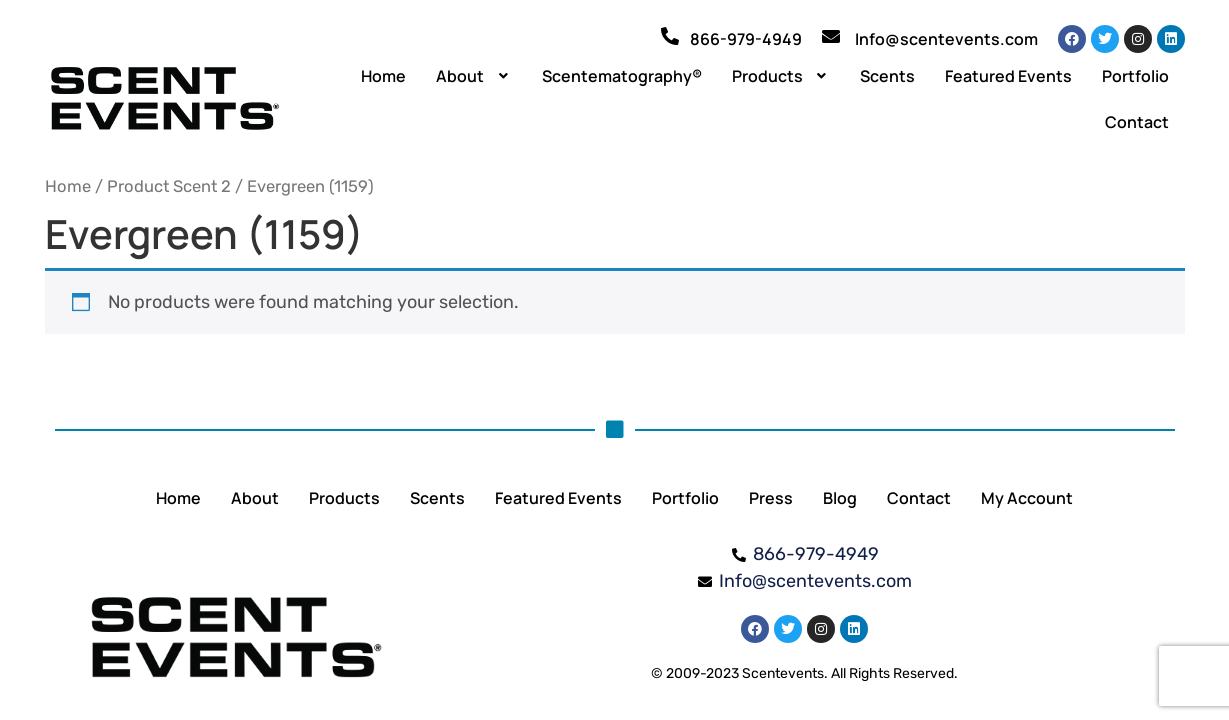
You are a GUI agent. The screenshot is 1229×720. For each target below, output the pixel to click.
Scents (887, 76)
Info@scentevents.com (946, 39)
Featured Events (1008, 76)
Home (383, 76)
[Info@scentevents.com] (831, 36)
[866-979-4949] (670, 36)
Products (781, 76)
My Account (1027, 498)
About (474, 76)
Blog (840, 498)
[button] (474, 76)
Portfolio (1135, 76)
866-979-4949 (746, 39)
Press (771, 498)
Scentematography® (622, 76)
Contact (1137, 122)
